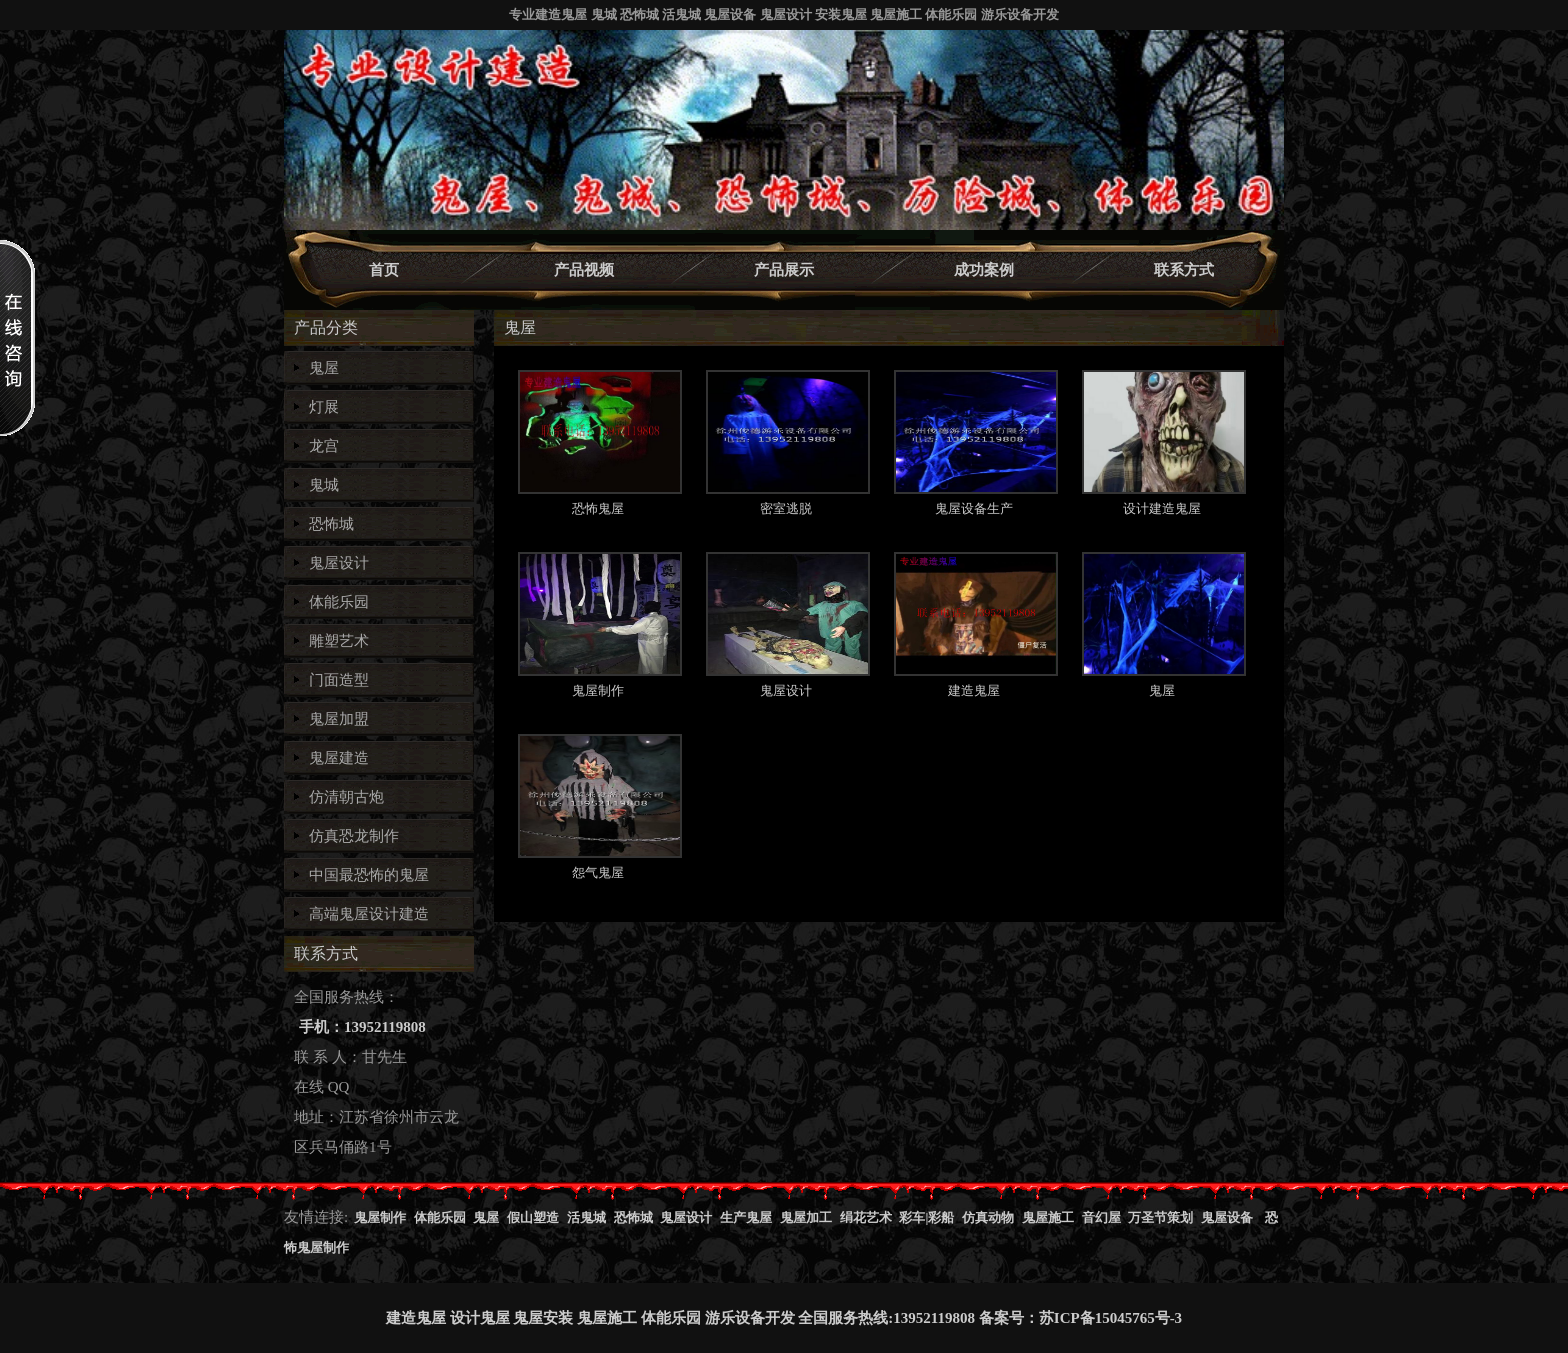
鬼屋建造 (339, 758)
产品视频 (584, 270)
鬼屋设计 (339, 563)
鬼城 (324, 485)
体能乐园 (339, 602)
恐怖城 (331, 524)
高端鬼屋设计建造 (369, 914)
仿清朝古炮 (346, 797)
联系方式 (1184, 270)
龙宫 (324, 446)
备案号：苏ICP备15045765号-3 (1080, 1318)
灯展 (324, 407)
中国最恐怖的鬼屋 (369, 875)
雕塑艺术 (339, 641)
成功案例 (984, 270)
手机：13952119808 (362, 1027)
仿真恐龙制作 (354, 836)
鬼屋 (324, 368)
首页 (384, 270)
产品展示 (784, 270)
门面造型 (339, 680)
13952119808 (934, 1318)
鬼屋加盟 (339, 719)
